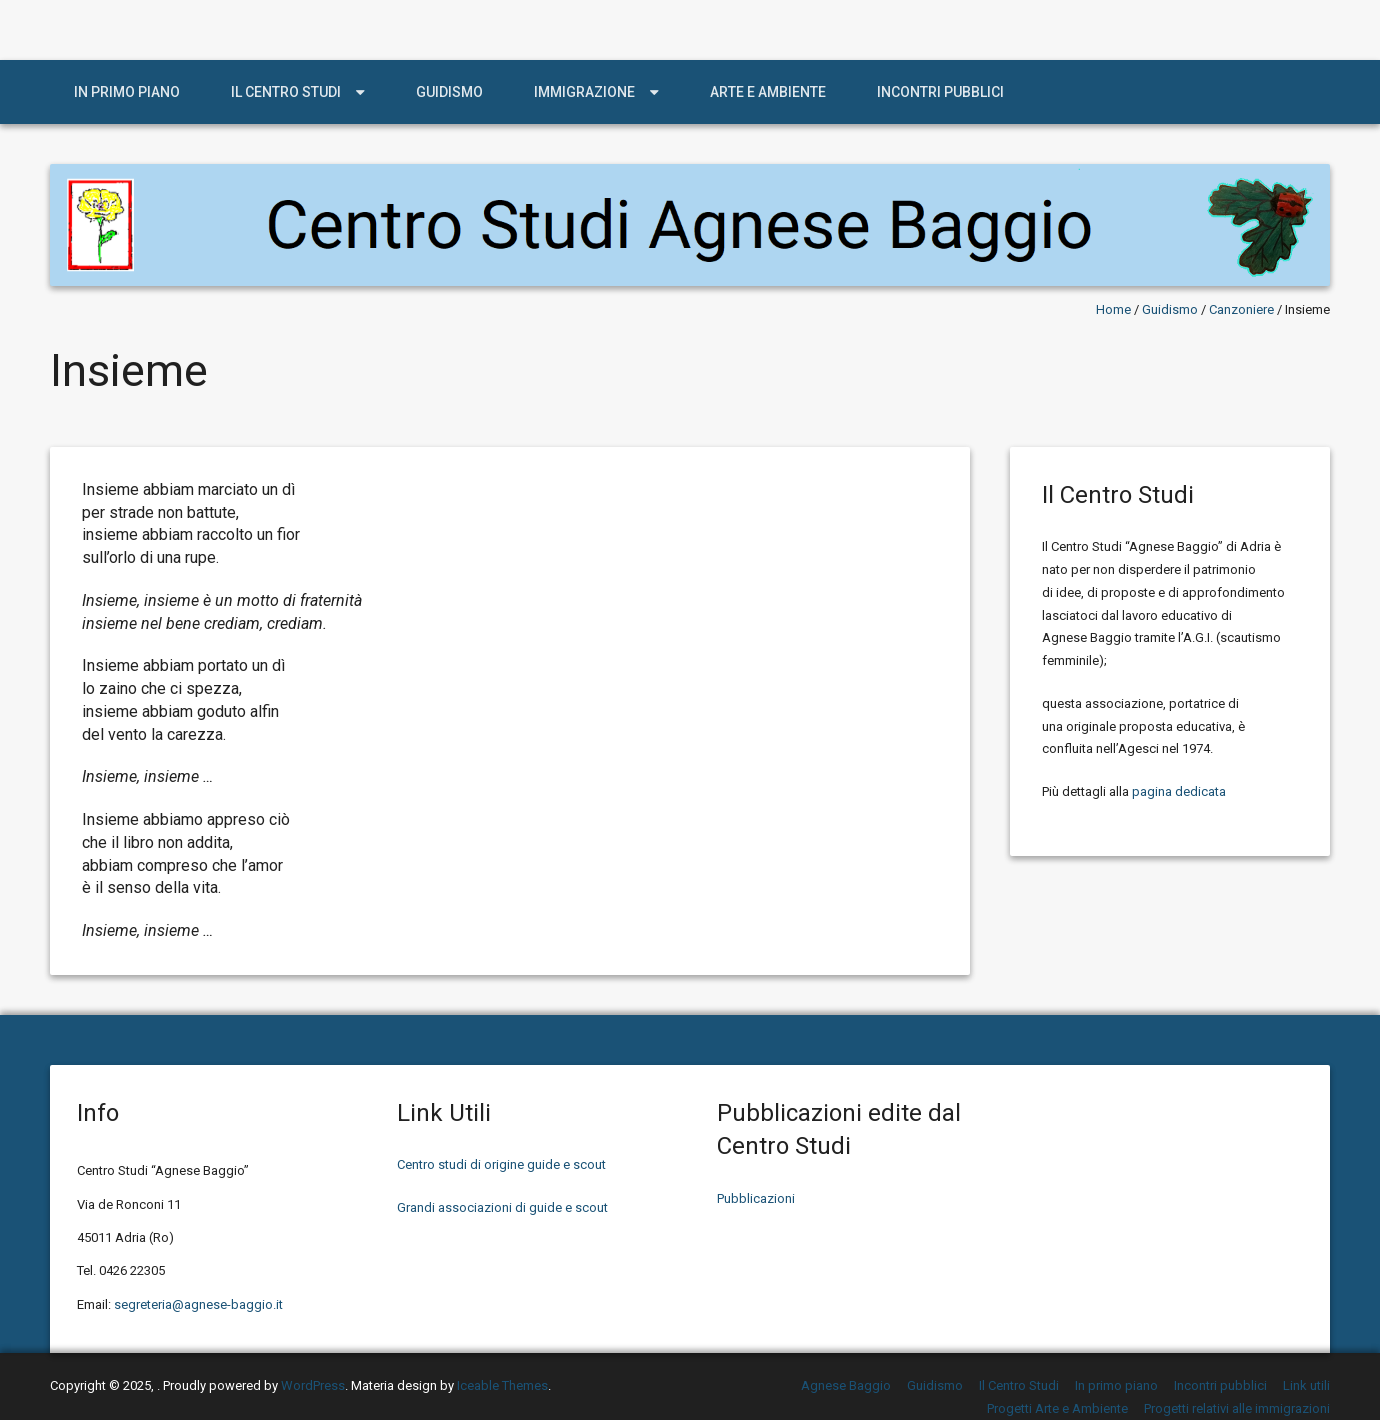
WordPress (313, 1385)
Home (1113, 309)
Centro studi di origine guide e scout (501, 1164)
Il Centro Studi (286, 92)
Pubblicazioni (756, 1198)
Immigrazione (584, 92)
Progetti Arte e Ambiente (1057, 1408)
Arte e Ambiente (768, 92)
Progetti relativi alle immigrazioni (1237, 1408)
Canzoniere (1241, 309)
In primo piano (127, 92)
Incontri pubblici (940, 92)
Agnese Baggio (846, 1385)
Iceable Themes (502, 1385)
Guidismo (449, 92)
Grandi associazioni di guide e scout (502, 1207)
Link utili (1306, 1385)
